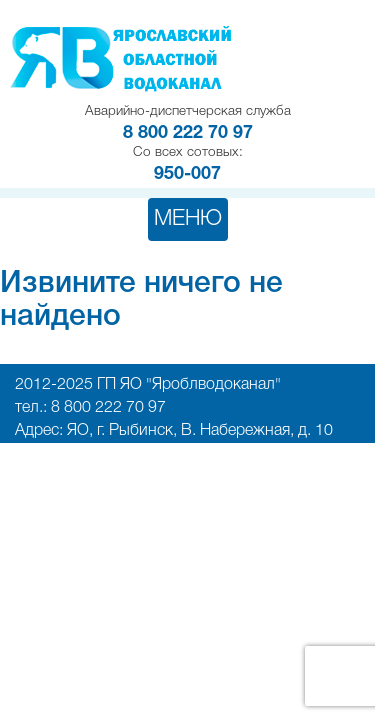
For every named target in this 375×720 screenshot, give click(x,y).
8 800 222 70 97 (188, 133)
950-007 (187, 174)
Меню (188, 219)
